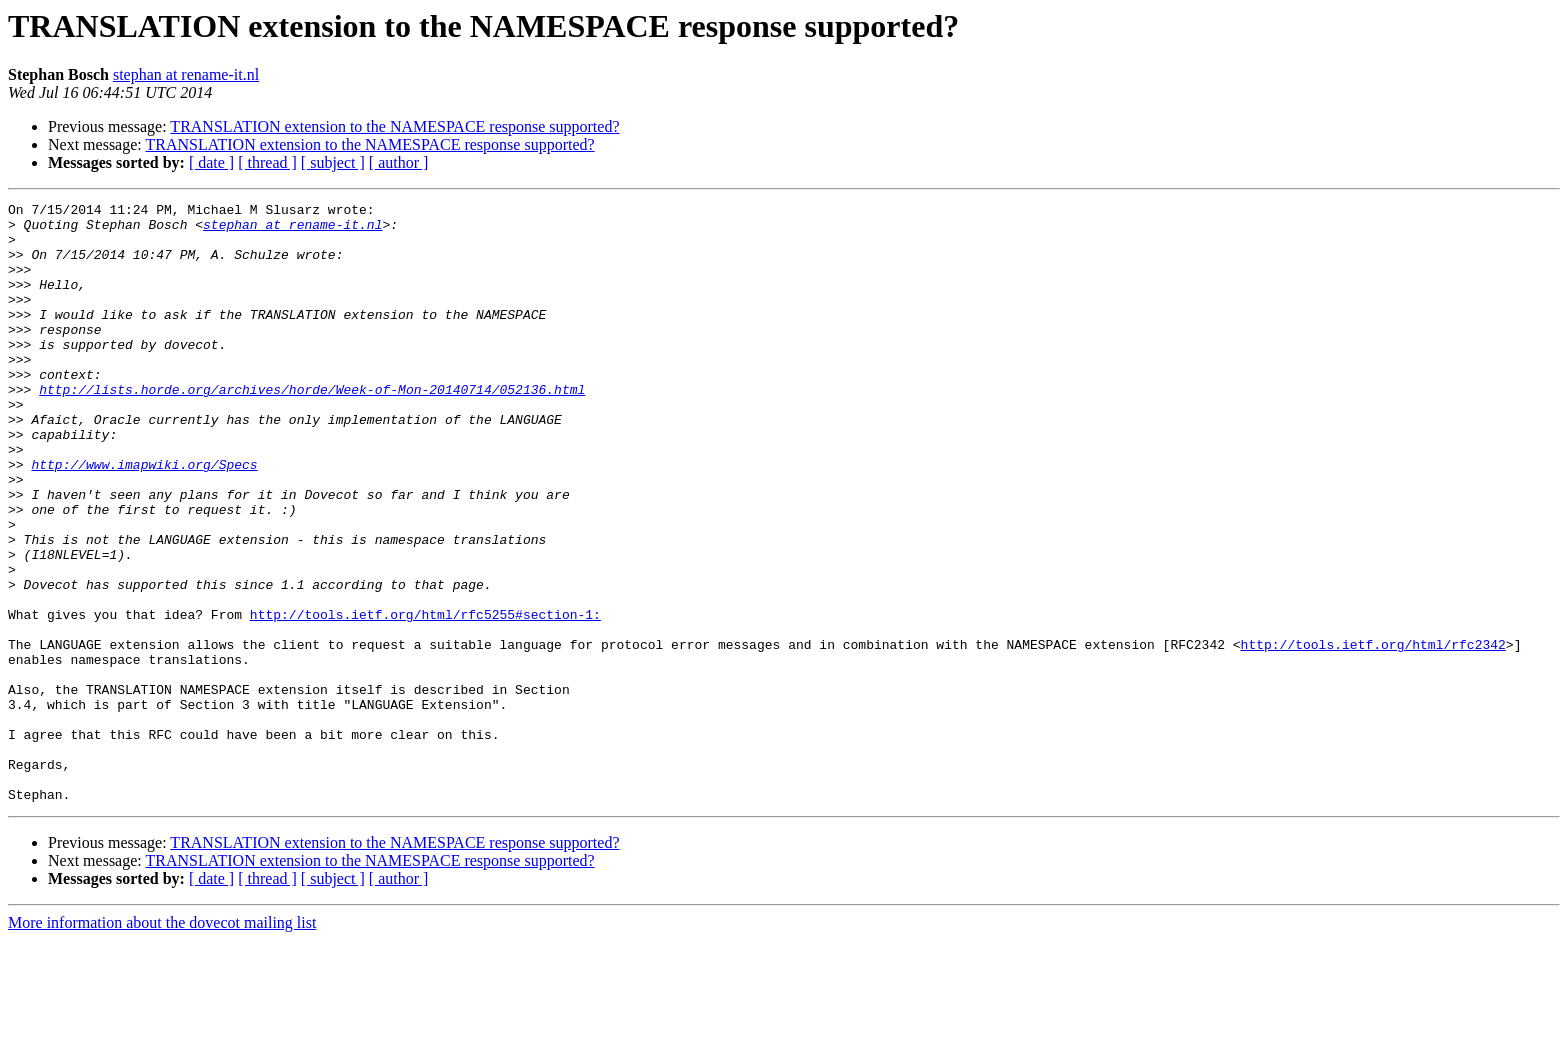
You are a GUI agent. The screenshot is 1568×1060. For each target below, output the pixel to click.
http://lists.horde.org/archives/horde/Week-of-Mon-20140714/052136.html (312, 428)
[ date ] (211, 162)
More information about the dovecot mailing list (162, 1042)
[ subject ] (333, 162)
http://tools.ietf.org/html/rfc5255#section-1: (425, 698)
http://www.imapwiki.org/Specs (144, 518)
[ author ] (399, 162)
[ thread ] (267, 162)
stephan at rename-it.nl (186, 74)
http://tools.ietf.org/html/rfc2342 (1372, 734)
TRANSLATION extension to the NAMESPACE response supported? (394, 126)
